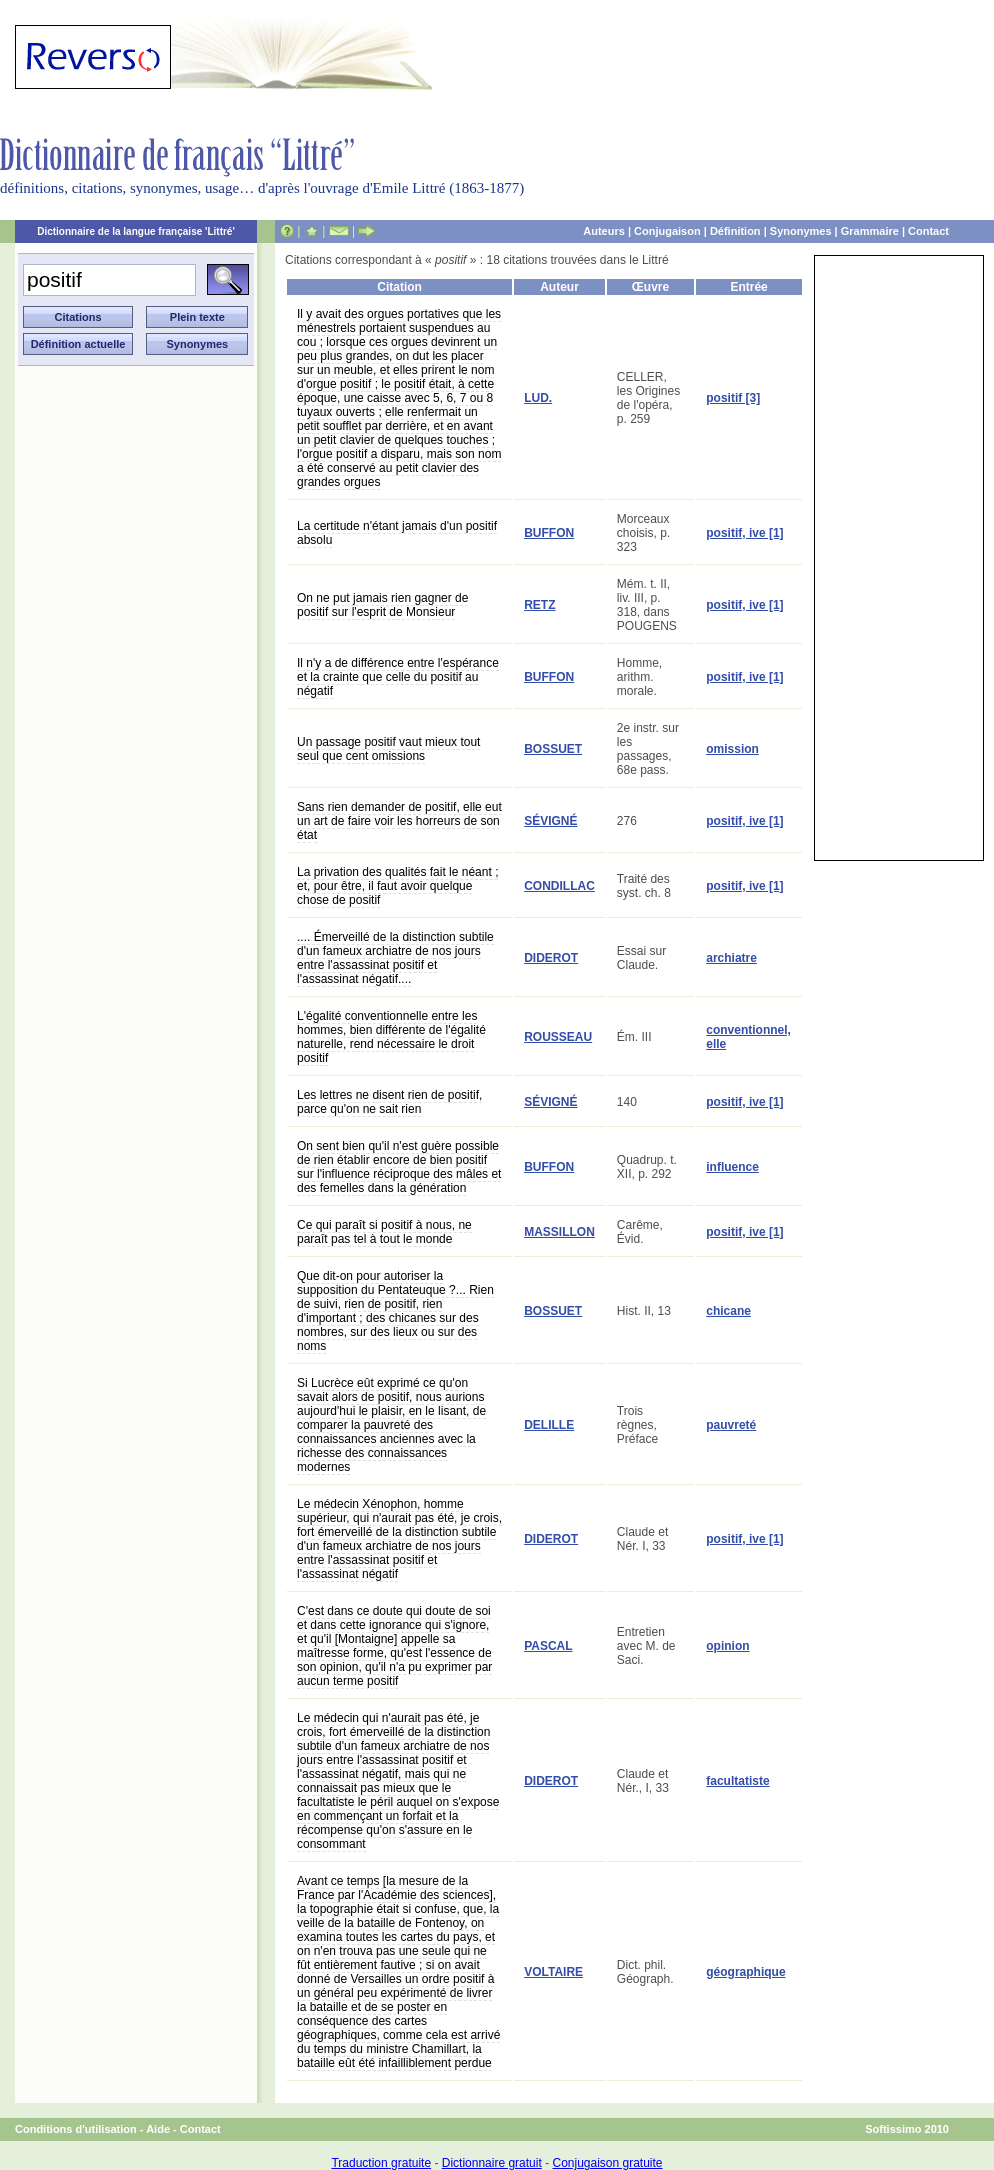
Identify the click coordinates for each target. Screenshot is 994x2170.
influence (732, 1167)
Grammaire (870, 231)
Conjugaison (667, 231)
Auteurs (604, 231)
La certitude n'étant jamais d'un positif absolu (397, 533)
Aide (158, 2129)
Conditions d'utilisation (76, 2129)
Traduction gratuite (381, 2163)
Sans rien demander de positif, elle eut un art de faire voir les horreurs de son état (399, 821)
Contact (928, 231)
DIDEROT (551, 958)
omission (732, 749)
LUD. (538, 398)
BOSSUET (553, 749)
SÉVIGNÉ (550, 821)
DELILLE (549, 1425)
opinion (727, 1646)
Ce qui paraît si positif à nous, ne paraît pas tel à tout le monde (384, 1232)
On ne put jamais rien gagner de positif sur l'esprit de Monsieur (382, 605)
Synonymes (801, 231)
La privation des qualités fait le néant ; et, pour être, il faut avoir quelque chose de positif (397, 886)
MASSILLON (559, 1232)
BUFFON (549, 533)
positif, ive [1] (744, 533)
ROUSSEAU (558, 1037)
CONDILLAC (559, 886)
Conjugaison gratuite (607, 2163)
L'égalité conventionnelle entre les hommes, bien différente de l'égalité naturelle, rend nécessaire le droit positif (391, 1037)
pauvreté (731, 1425)
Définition (735, 231)
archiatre (731, 958)
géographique (745, 1972)
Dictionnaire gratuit (492, 2163)
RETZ (539, 605)
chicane (728, 1311)
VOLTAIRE (553, 1972)
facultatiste (737, 1781)
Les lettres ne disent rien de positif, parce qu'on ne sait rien (389, 1102)
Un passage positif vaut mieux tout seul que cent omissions (388, 749)
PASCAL (548, 1646)
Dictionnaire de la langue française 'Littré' (136, 231)
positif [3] (733, 398)
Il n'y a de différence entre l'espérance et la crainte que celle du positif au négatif (398, 677)
